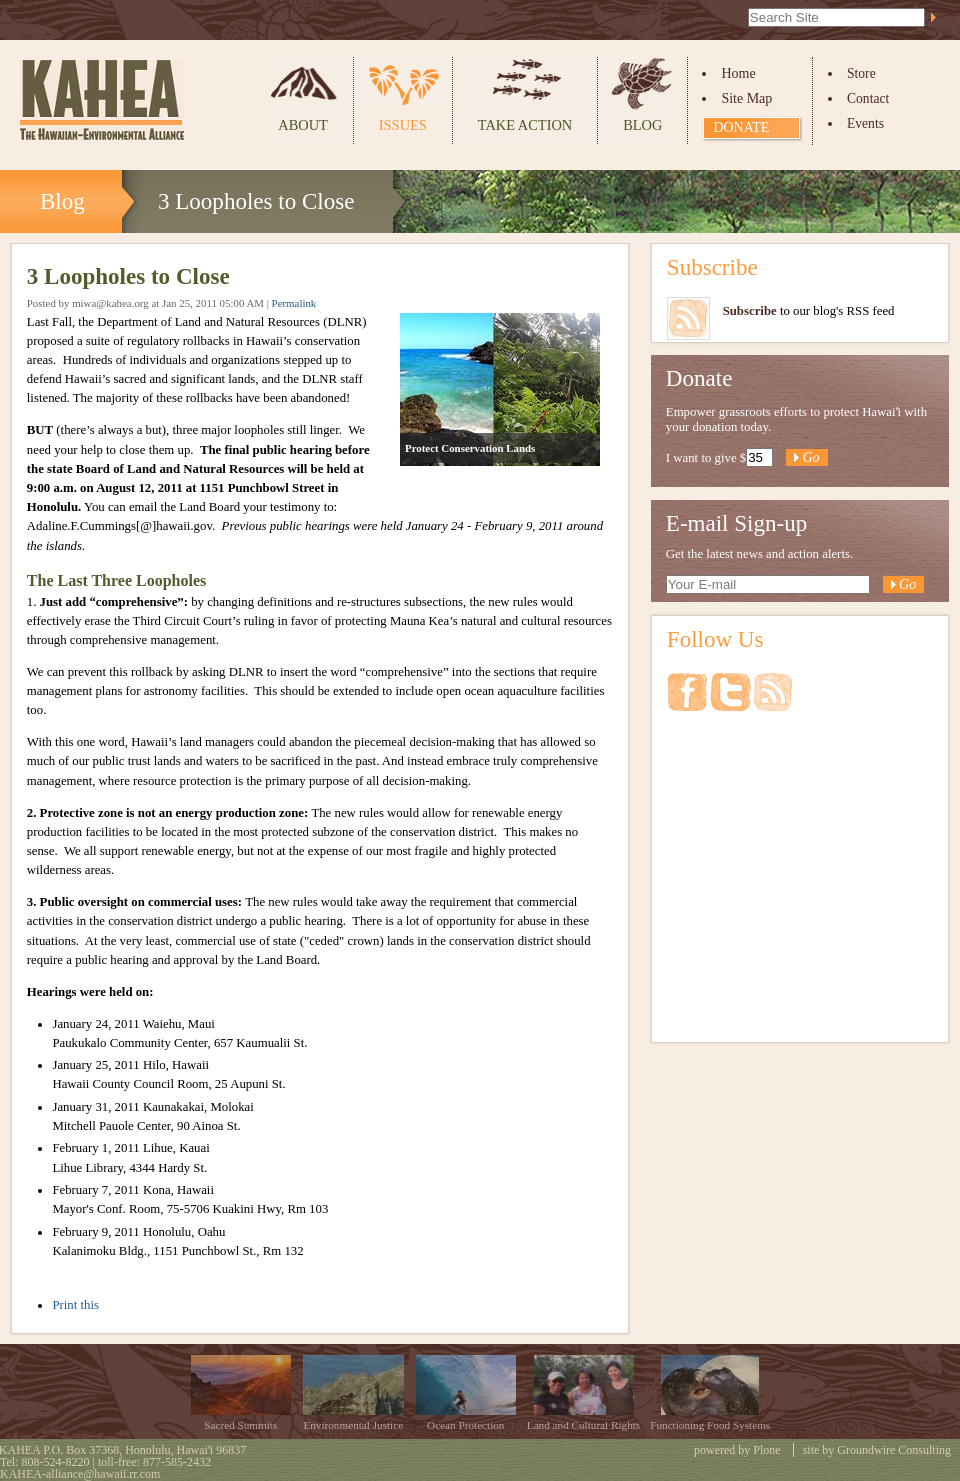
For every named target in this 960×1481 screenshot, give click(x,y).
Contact (868, 98)
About (303, 125)
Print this (75, 1305)
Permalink (294, 303)
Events (865, 123)
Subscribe (712, 267)
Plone (766, 1450)
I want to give (701, 458)
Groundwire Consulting (894, 1450)
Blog (642, 125)
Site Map (746, 98)
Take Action (525, 125)
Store (861, 73)
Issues (403, 125)
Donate (741, 127)
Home (738, 73)
